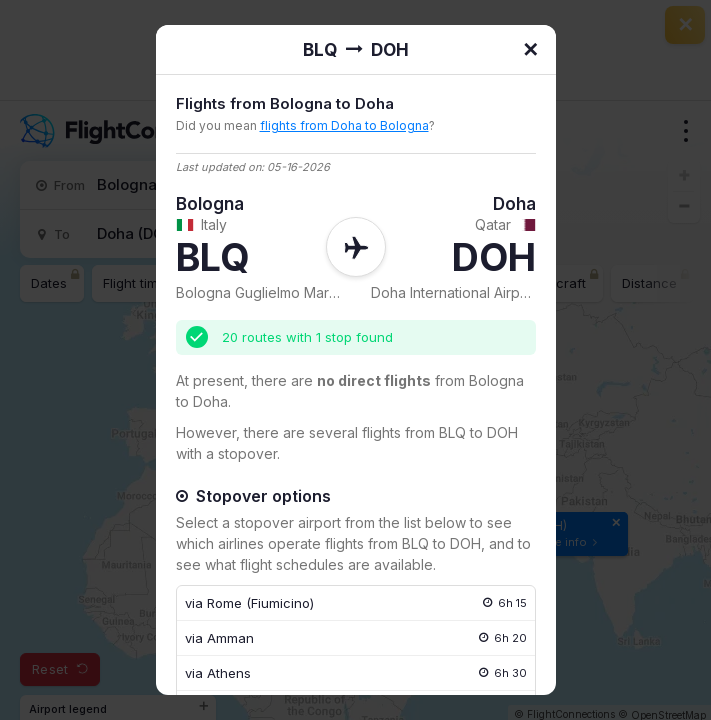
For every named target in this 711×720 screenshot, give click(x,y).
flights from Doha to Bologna (344, 125)
